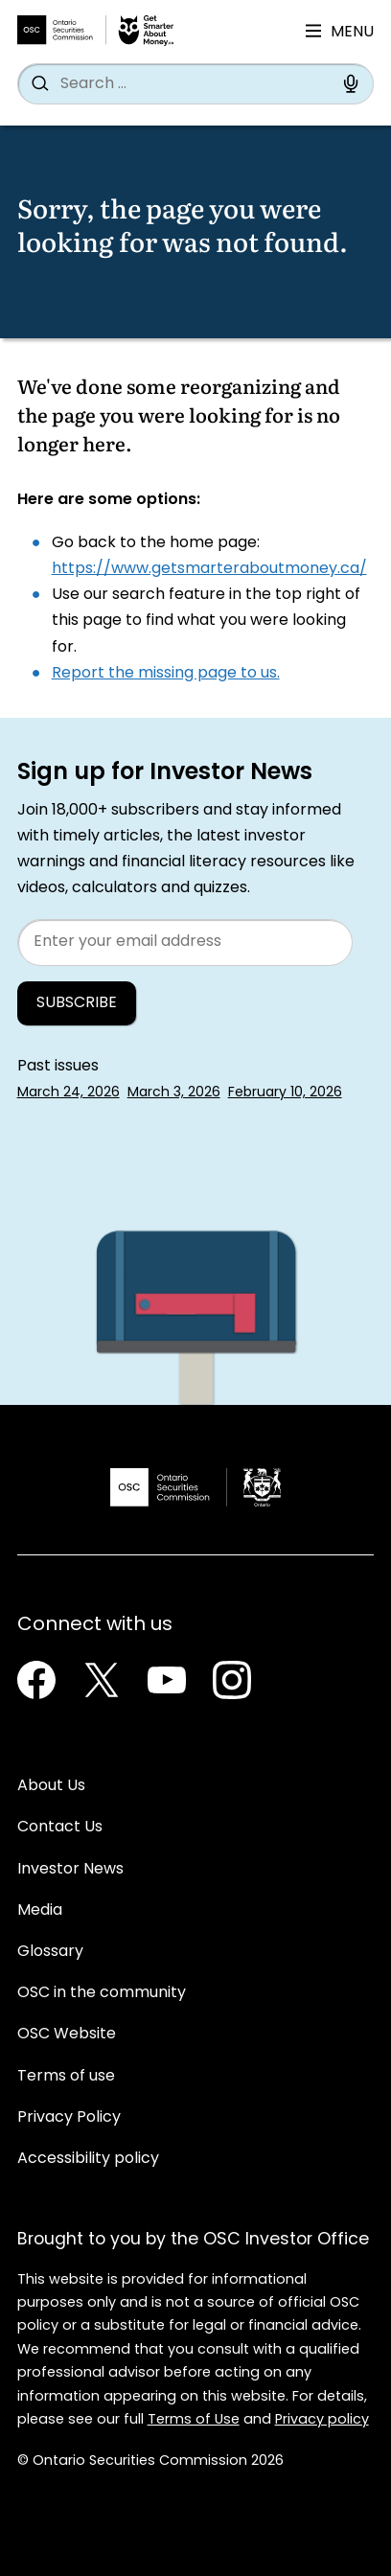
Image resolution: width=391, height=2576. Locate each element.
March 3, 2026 (173, 1093)
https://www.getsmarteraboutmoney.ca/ (209, 569)
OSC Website (66, 2034)
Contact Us (60, 1827)
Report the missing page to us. (166, 673)
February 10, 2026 (285, 1093)
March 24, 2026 (68, 1093)
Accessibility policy (88, 2159)
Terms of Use (194, 2420)
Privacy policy (322, 2420)
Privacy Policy (69, 2117)
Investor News (70, 1869)
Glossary (50, 1952)
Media (39, 1910)
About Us (51, 1786)
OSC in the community (101, 1993)
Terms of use (66, 2076)
